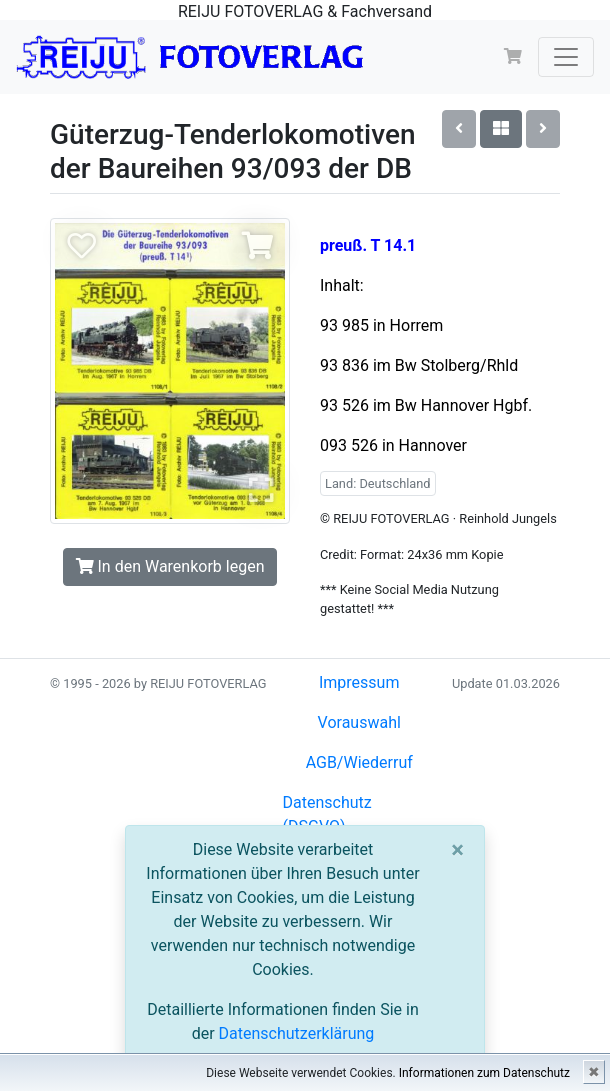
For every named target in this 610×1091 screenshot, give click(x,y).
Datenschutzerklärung (297, 1033)
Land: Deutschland (378, 483)
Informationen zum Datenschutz (484, 1073)
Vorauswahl (359, 722)
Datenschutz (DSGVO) (327, 814)
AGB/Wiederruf (359, 762)
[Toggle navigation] (566, 57)
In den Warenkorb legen (170, 566)
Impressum (359, 682)
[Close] (457, 850)
